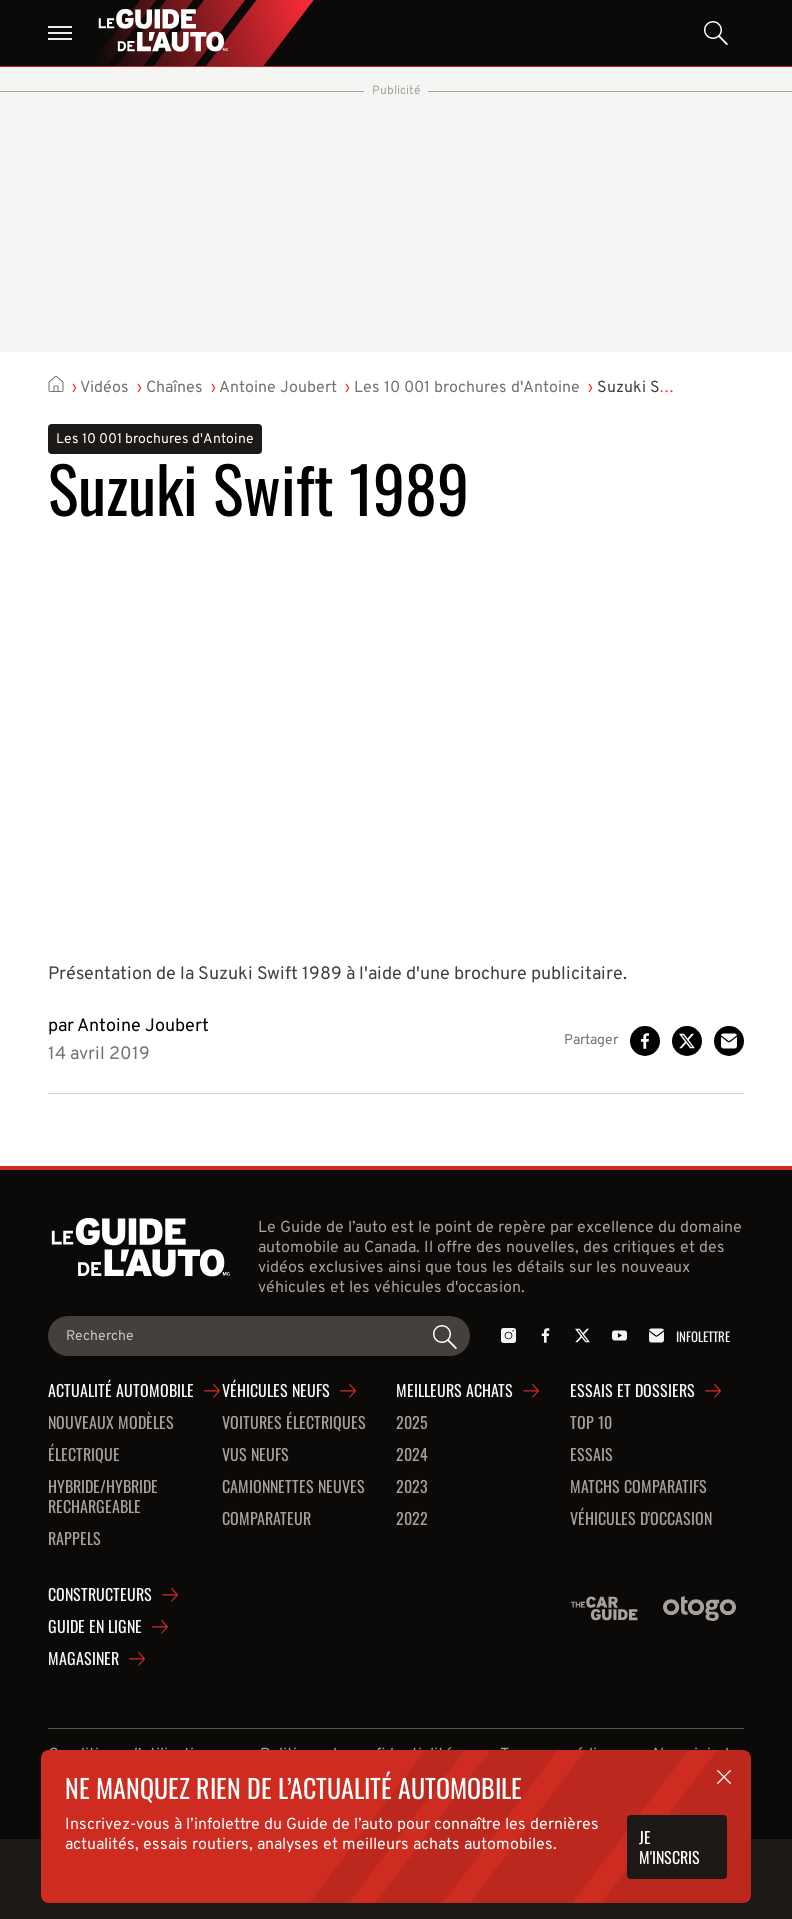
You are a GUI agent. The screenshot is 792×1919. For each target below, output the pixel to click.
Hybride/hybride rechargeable (103, 1497)
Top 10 (591, 1423)
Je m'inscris (669, 1847)
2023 (412, 1487)
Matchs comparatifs (638, 1487)
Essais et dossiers (632, 1391)
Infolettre (686, 1335)
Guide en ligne (95, 1627)
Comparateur (266, 1519)
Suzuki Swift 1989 (661, 388)
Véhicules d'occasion (641, 1519)
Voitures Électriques (294, 1423)
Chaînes (174, 388)
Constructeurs (100, 1595)
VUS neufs (255, 1455)
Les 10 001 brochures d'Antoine (467, 388)
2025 (412, 1423)
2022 (412, 1519)
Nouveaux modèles (111, 1423)
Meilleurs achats (454, 1391)
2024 (412, 1455)
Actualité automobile (121, 1391)
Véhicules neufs (276, 1391)
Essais (591, 1455)
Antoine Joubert (278, 388)
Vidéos (104, 388)
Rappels (74, 1539)
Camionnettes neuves (293, 1487)
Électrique (84, 1455)
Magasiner (83, 1659)
